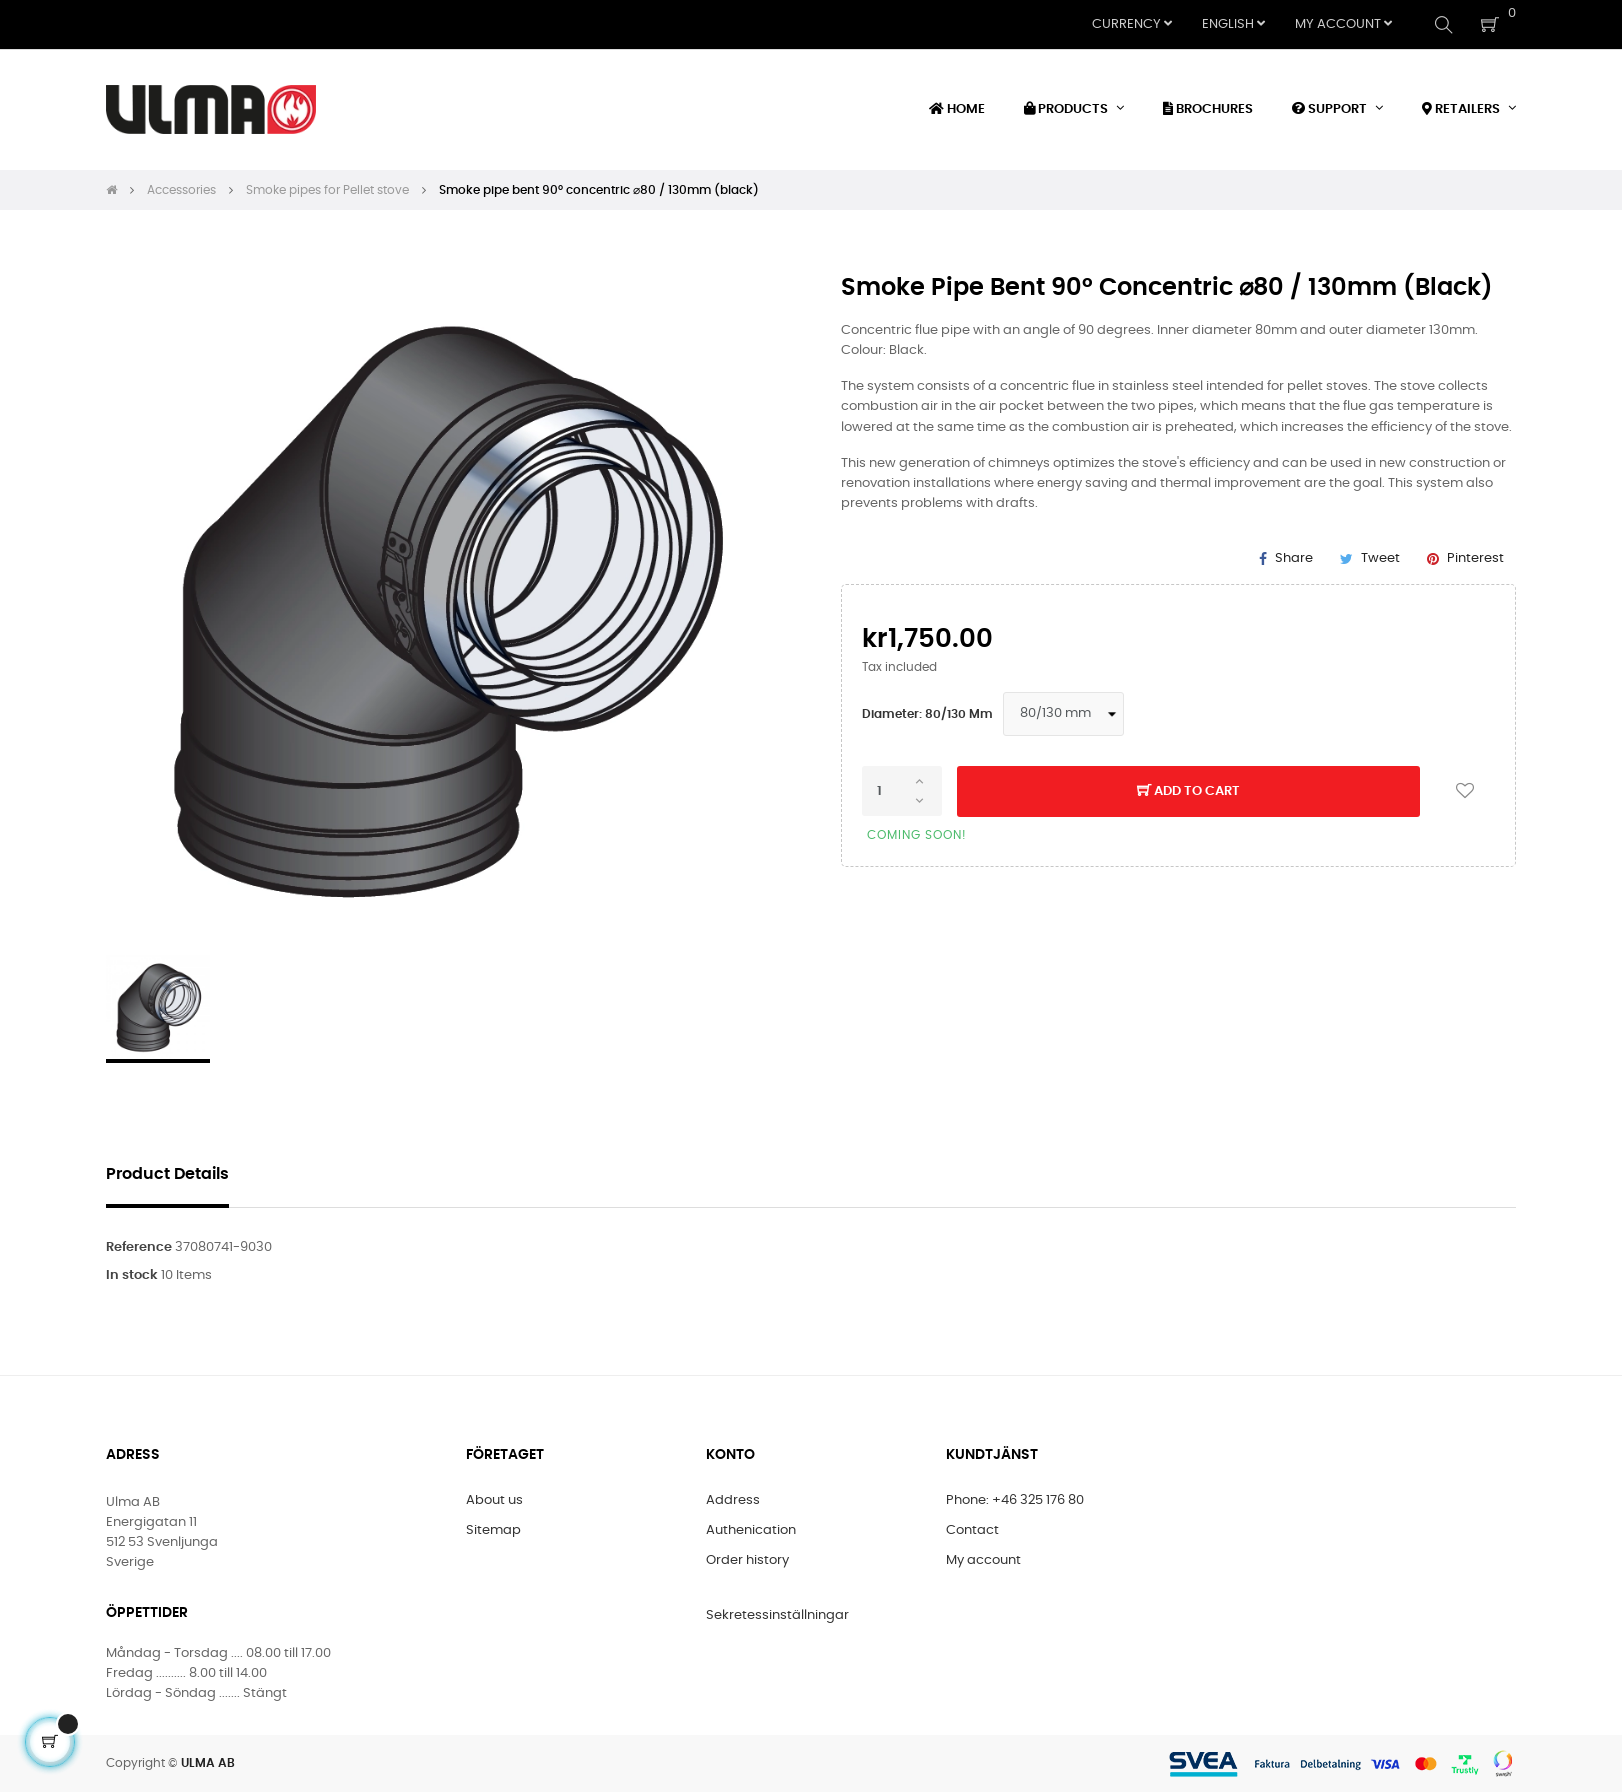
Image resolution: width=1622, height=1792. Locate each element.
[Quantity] (902, 791)
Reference (139, 1247)
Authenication (751, 1530)
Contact (972, 1530)
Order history (747, 1560)
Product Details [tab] (167, 1174)
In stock (132, 1275)
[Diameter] (1063, 714)
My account (983, 1560)
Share (1294, 558)
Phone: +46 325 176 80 (1015, 1500)
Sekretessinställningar (777, 1615)
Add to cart (1188, 792)
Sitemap (493, 1530)
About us (494, 1500)
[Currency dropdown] (1132, 25)
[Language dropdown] (1233, 25)
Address (733, 1500)
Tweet (1380, 558)
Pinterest (1475, 558)
